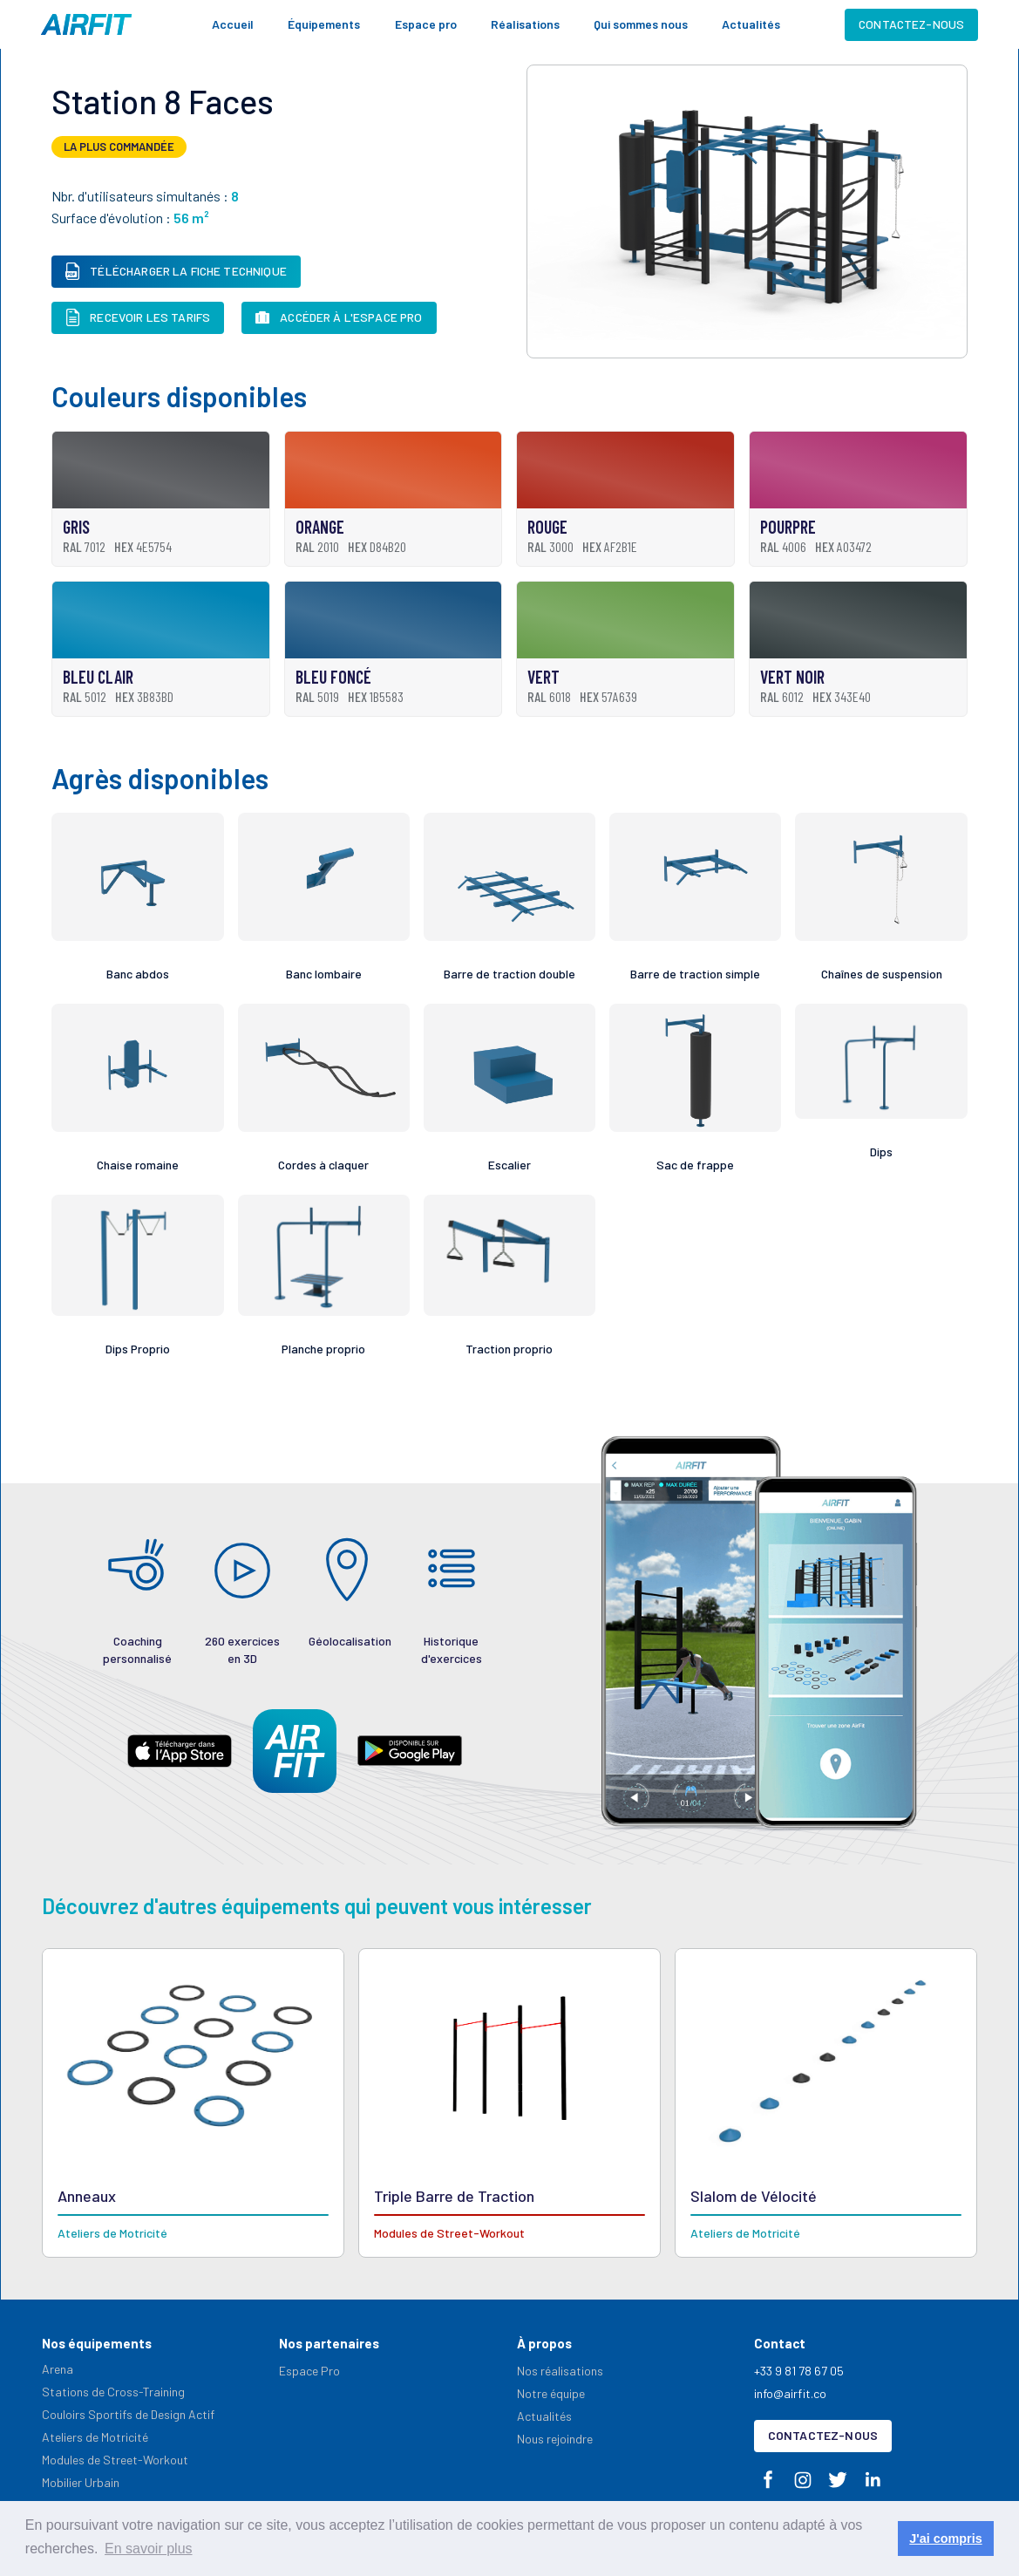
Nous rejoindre (555, 2438)
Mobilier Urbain (80, 2482)
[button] (323, 24)
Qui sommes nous (641, 24)
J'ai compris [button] (945, 2538)
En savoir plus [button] (149, 2548)
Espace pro (426, 24)
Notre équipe (551, 2393)
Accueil (233, 24)
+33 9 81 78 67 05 (799, 2370)
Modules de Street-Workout (115, 2459)
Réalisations (525, 24)
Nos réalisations (560, 2370)
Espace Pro (309, 2370)
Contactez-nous (911, 24)
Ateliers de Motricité (95, 2436)
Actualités (751, 24)
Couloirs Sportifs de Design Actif (128, 2414)
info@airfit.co (790, 2393)
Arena (57, 2368)
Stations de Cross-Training (113, 2391)
